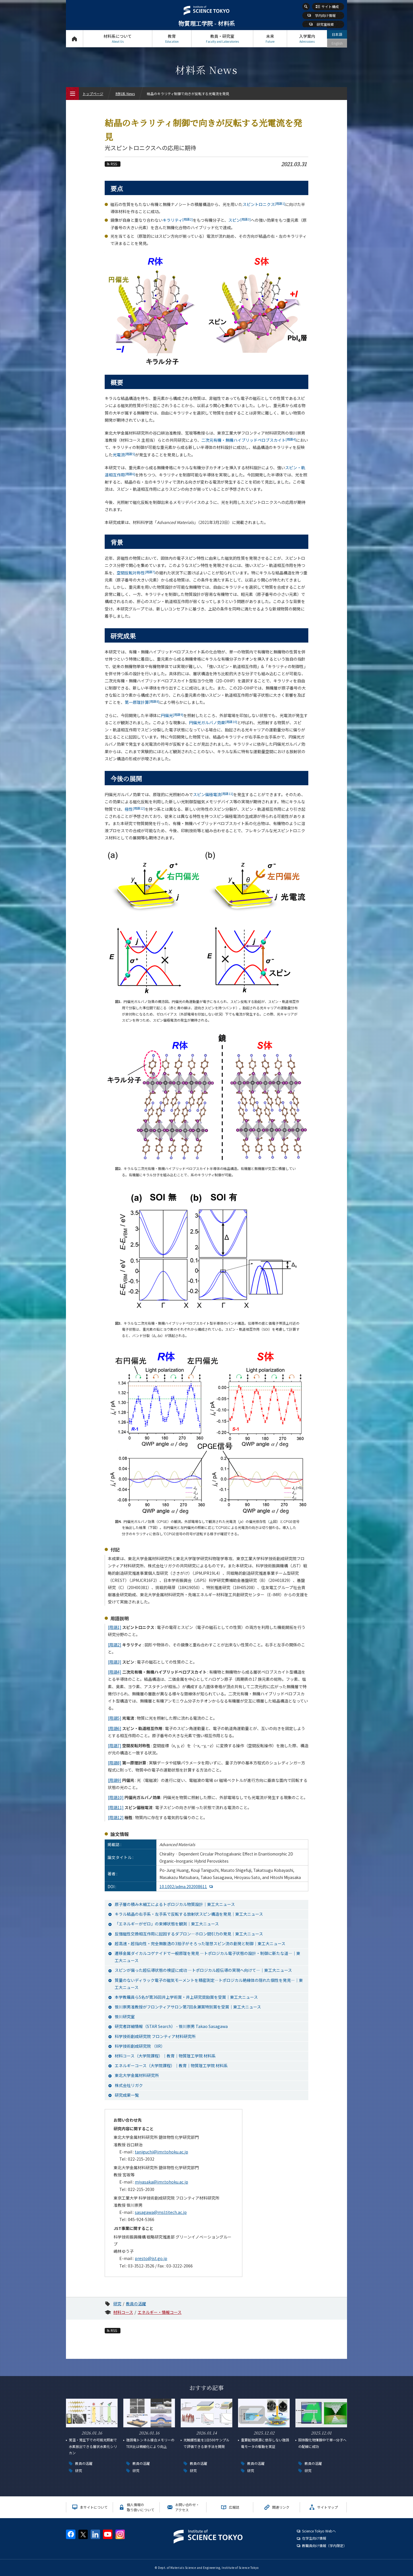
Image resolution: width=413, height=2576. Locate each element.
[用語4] (114, 1672)
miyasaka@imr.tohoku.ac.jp (161, 2182)
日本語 (337, 34)
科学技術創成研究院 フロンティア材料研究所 (155, 2036)
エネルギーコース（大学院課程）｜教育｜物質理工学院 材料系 (171, 2065)
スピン (239, 220)
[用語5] (114, 1718)
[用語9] (114, 1780)
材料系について (117, 38)
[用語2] (114, 1645)
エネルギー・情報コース (160, 2312)
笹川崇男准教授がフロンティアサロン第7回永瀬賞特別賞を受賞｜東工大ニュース (188, 2007)
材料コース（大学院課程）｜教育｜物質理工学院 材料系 (165, 2056)
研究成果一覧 (127, 2095)
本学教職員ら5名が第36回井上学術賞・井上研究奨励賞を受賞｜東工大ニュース (186, 1997)
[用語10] (116, 1797)
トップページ (74, 38)
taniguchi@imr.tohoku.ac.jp (161, 2152)
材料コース (123, 2312)
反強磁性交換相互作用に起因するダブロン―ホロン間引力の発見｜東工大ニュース (189, 1934)
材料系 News (125, 93)
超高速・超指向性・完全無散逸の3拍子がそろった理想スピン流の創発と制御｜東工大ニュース (200, 1943)
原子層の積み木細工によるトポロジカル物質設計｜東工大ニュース (175, 1904)
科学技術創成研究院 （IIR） (140, 2046)
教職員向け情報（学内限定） (324, 2545)
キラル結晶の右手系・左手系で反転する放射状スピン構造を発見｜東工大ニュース (189, 1914)
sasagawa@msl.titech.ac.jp (161, 2212)
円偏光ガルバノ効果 (213, 722)
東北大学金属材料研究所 (137, 2075)
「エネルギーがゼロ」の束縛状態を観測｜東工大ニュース (167, 1924)
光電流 (124, 455)
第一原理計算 (142, 702)
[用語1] (114, 1627)
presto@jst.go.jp (151, 2258)
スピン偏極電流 (213, 794)
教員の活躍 (136, 2303)
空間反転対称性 (136, 573)
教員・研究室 (222, 38)
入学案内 (307, 38)
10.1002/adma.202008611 (183, 1886)
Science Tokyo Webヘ (319, 2530)
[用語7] (114, 1745)
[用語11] (116, 1807)
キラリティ (178, 220)
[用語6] (114, 1728)
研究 (117, 2303)
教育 (171, 38)
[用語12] (116, 1817)
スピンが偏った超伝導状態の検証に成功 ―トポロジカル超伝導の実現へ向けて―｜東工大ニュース (203, 1970)
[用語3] (114, 1662)
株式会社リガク (129, 2085)
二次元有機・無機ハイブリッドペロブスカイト (248, 440)
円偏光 (172, 715)
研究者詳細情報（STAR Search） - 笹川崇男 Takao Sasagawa (171, 2026)
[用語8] (114, 1763)
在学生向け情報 (314, 2538)
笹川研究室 (125, 2016)
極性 (135, 809)
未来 (270, 38)
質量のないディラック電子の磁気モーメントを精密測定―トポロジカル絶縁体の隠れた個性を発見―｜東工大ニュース (209, 1983)
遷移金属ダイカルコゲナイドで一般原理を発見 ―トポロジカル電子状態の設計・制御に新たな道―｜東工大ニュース (207, 1956)
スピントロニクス (264, 204)
